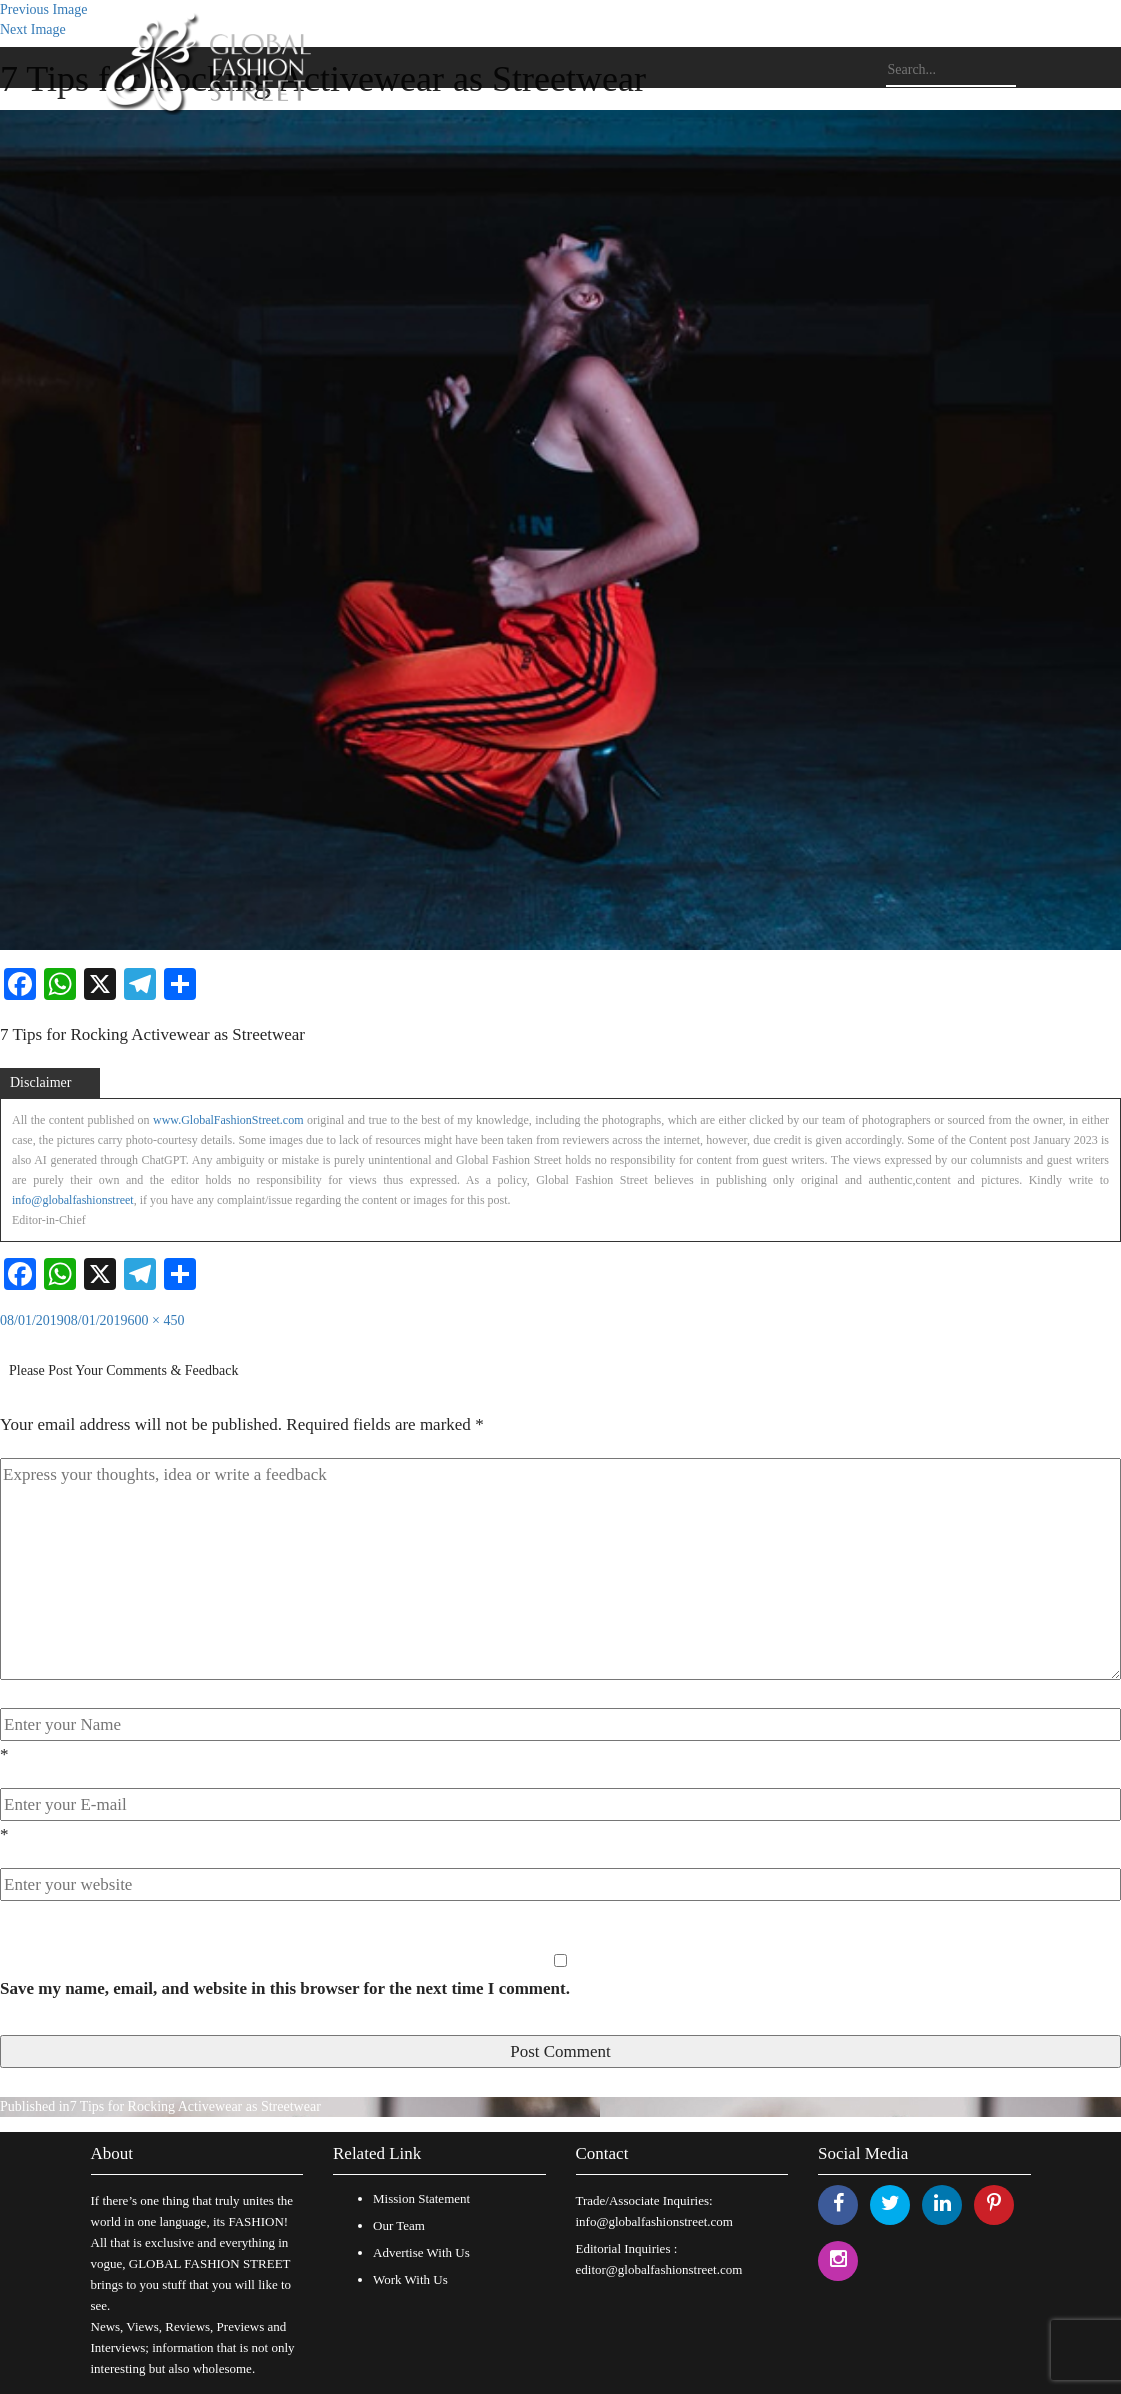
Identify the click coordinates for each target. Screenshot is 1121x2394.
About (112, 2153)
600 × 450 (156, 1320)
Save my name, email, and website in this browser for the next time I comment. (285, 1988)
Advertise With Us (421, 2252)
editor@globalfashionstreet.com (659, 2269)
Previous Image (43, 9)
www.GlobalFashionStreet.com (228, 1120)
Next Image (33, 29)
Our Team (399, 2225)
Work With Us (410, 2279)
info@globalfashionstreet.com (654, 2221)
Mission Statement (421, 2198)
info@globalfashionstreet (73, 1200)
